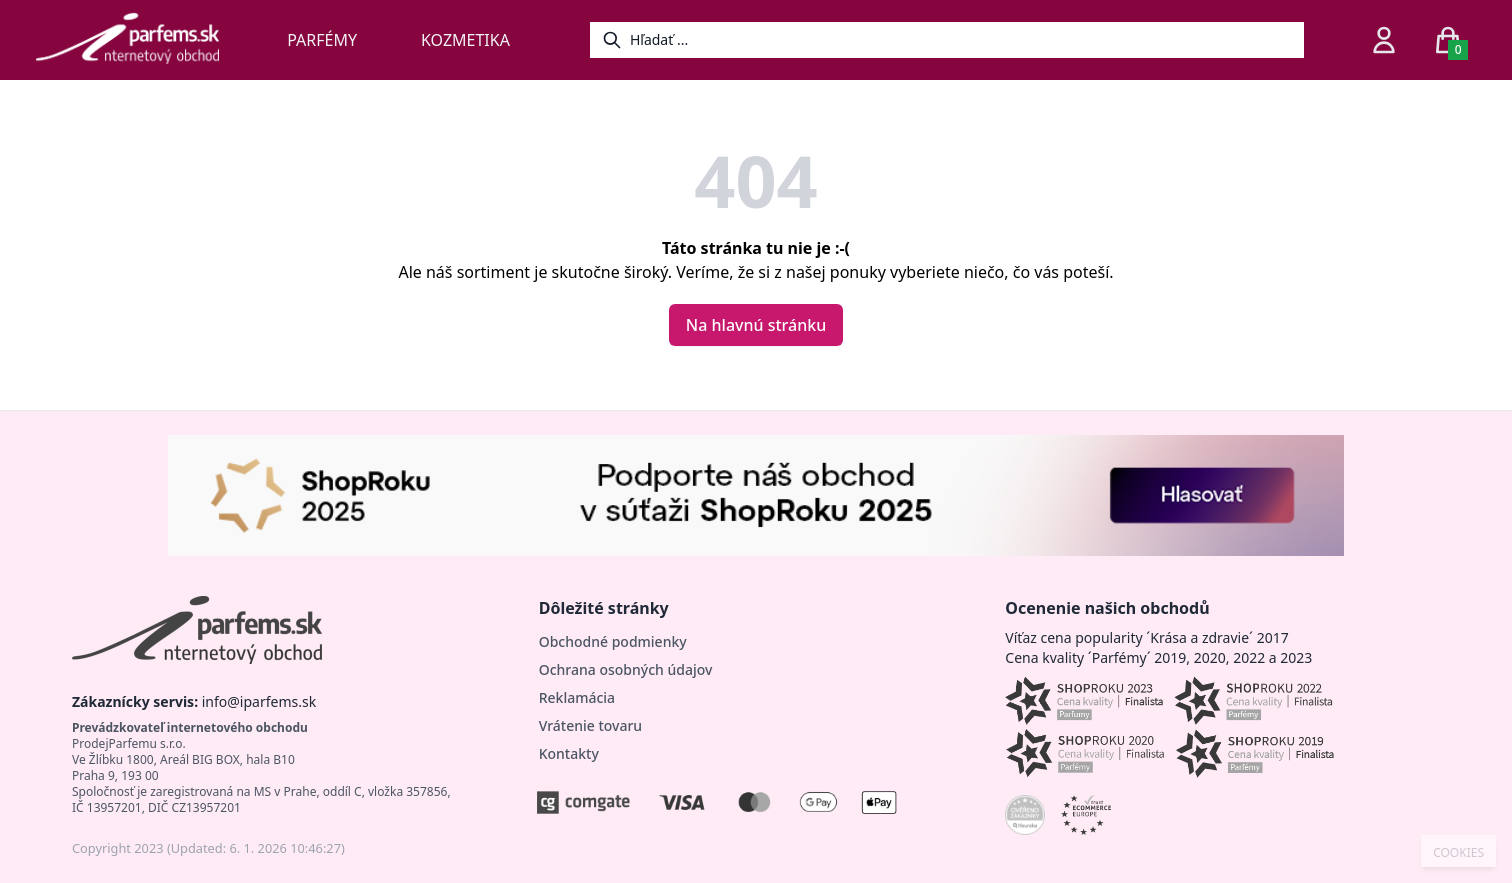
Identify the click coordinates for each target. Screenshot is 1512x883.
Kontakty (569, 753)
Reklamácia (577, 697)
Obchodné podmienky (613, 641)
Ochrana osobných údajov (626, 669)
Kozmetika (465, 40)
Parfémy (322, 40)
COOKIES (1458, 853)
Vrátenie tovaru (590, 725)
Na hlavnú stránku (756, 325)
